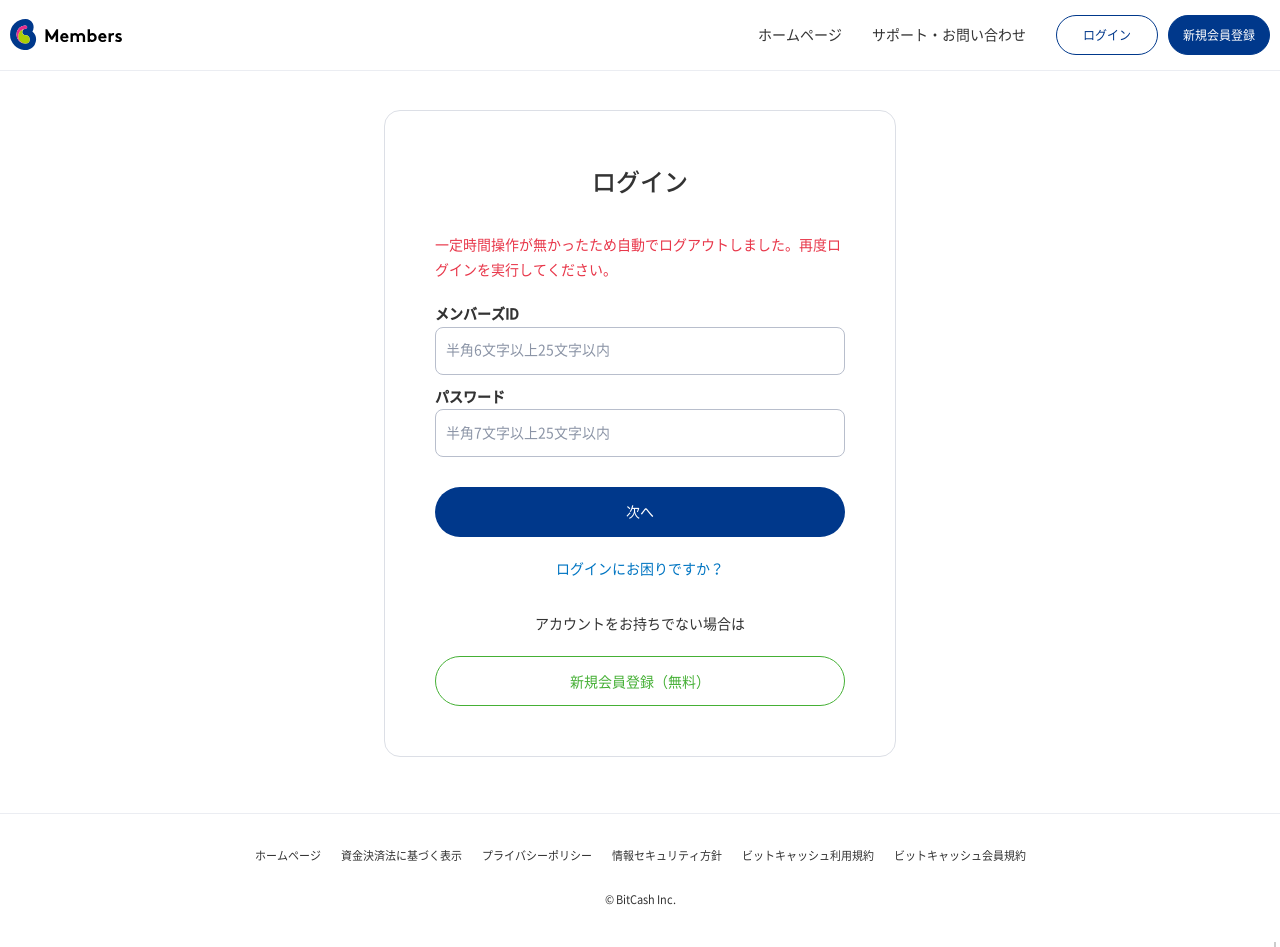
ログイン (1107, 35)
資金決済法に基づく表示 (401, 855)
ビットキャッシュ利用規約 (808, 855)
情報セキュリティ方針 (667, 855)
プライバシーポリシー (537, 855)
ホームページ (800, 35)
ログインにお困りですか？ (640, 569)
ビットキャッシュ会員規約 (960, 855)
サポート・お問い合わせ (949, 35)
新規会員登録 (1219, 35)
